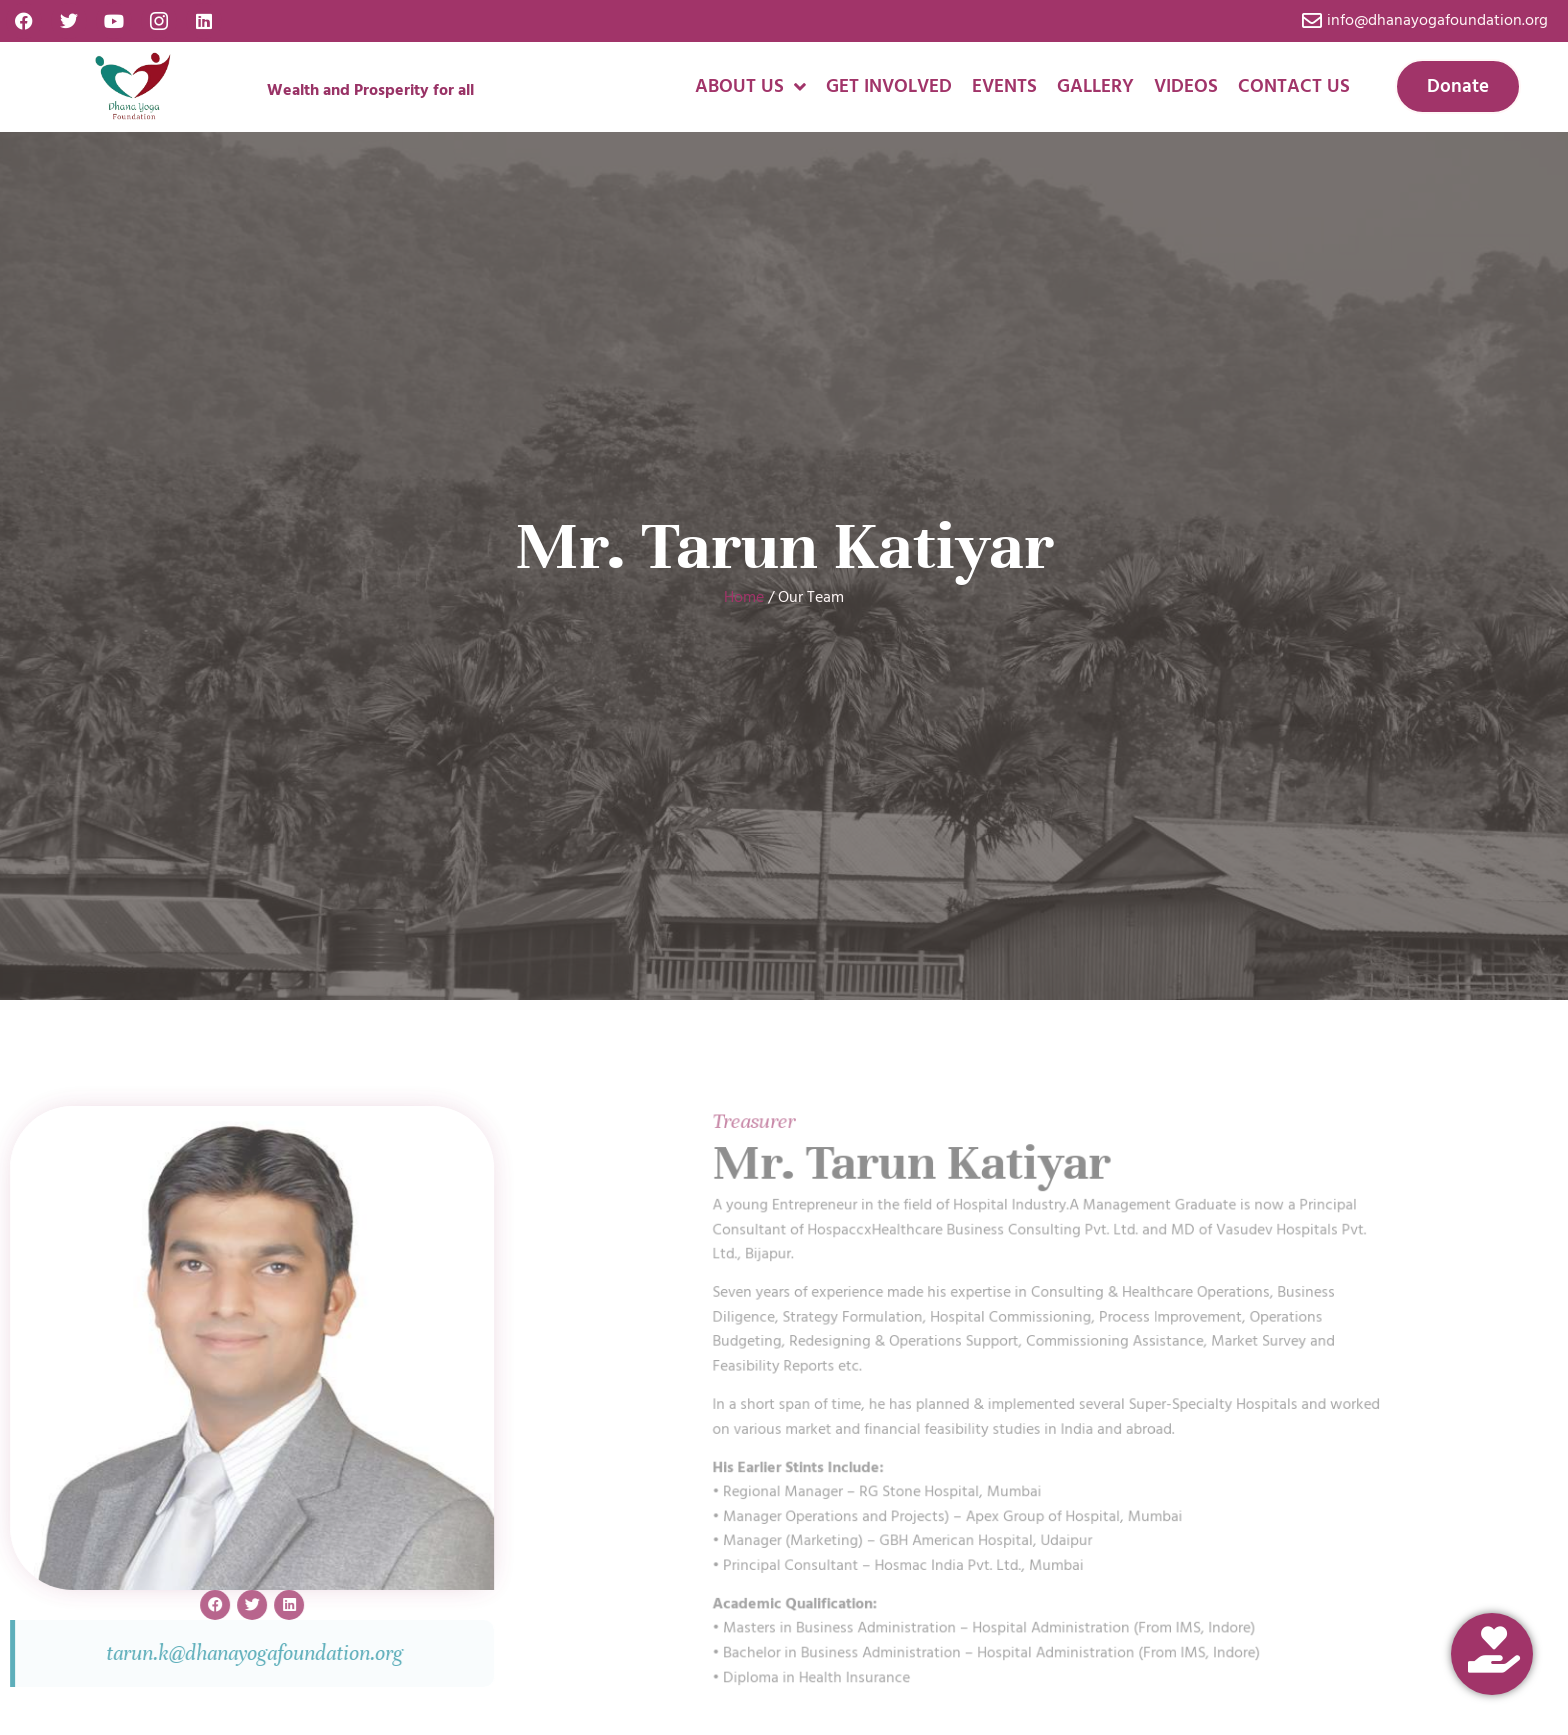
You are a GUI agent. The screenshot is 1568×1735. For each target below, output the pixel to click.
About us (750, 86)
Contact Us (1294, 86)
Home (744, 597)
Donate (1458, 86)
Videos (1186, 86)
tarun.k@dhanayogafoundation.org (157, 1653)
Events (1004, 86)
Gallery (1095, 86)
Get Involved (889, 86)
